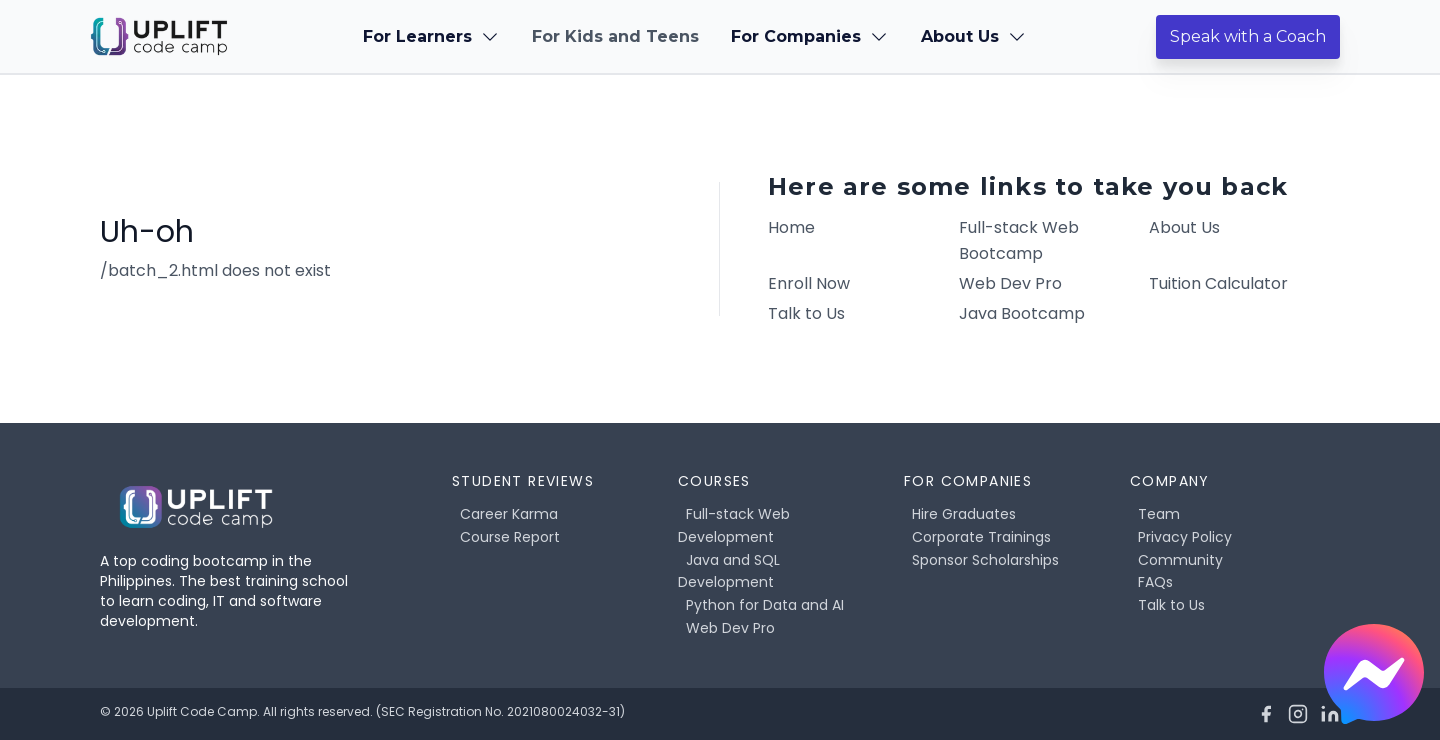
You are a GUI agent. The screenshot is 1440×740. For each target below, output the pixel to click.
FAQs (1155, 582)
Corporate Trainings (981, 537)
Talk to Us (806, 313)
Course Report (510, 537)
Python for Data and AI (765, 605)
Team (1159, 514)
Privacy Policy (1185, 537)
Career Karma (509, 514)
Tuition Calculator (1218, 283)
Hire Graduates (964, 514)
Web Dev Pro (1010, 283)
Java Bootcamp (1022, 313)
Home (791, 227)
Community (1180, 560)
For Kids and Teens (615, 36)
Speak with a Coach (1248, 36)
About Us (1184, 227)
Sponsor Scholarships (985, 560)
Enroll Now (809, 283)
